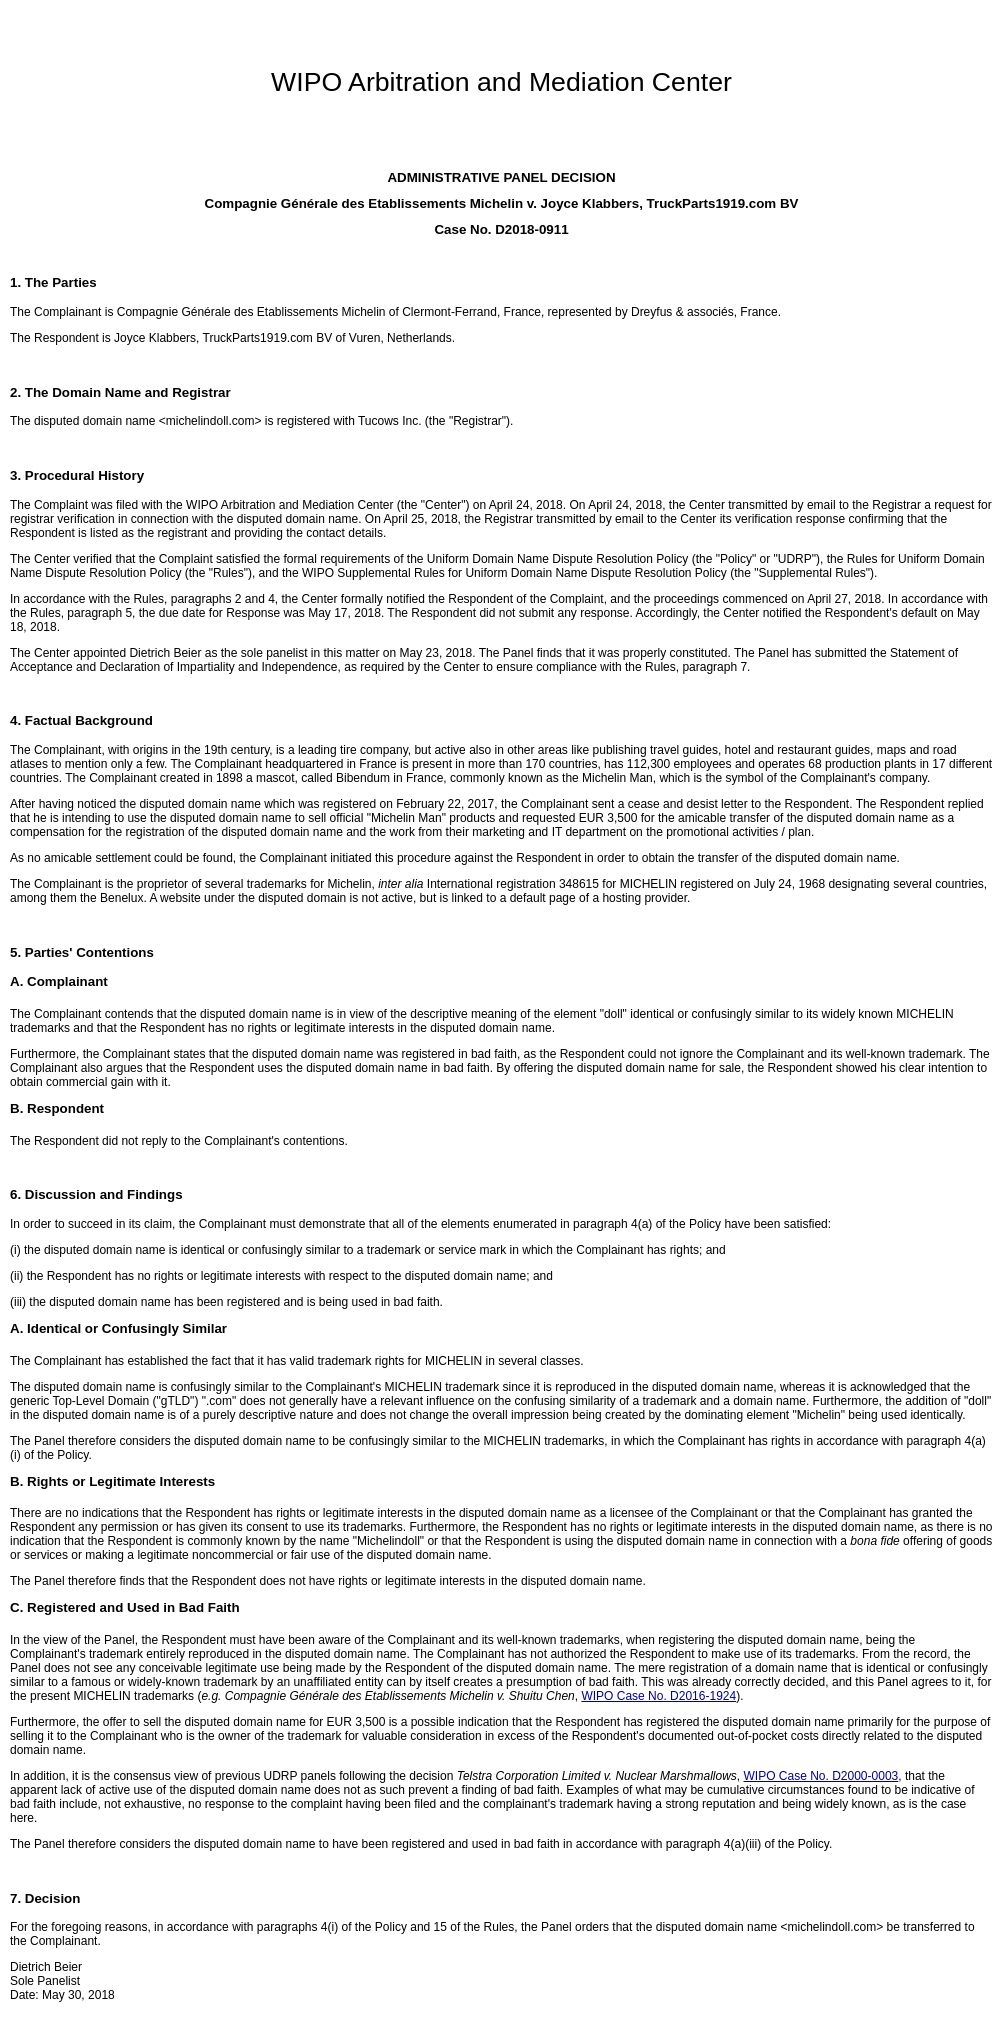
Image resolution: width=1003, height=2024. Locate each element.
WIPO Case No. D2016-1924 (658, 1696)
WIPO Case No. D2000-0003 (820, 1776)
